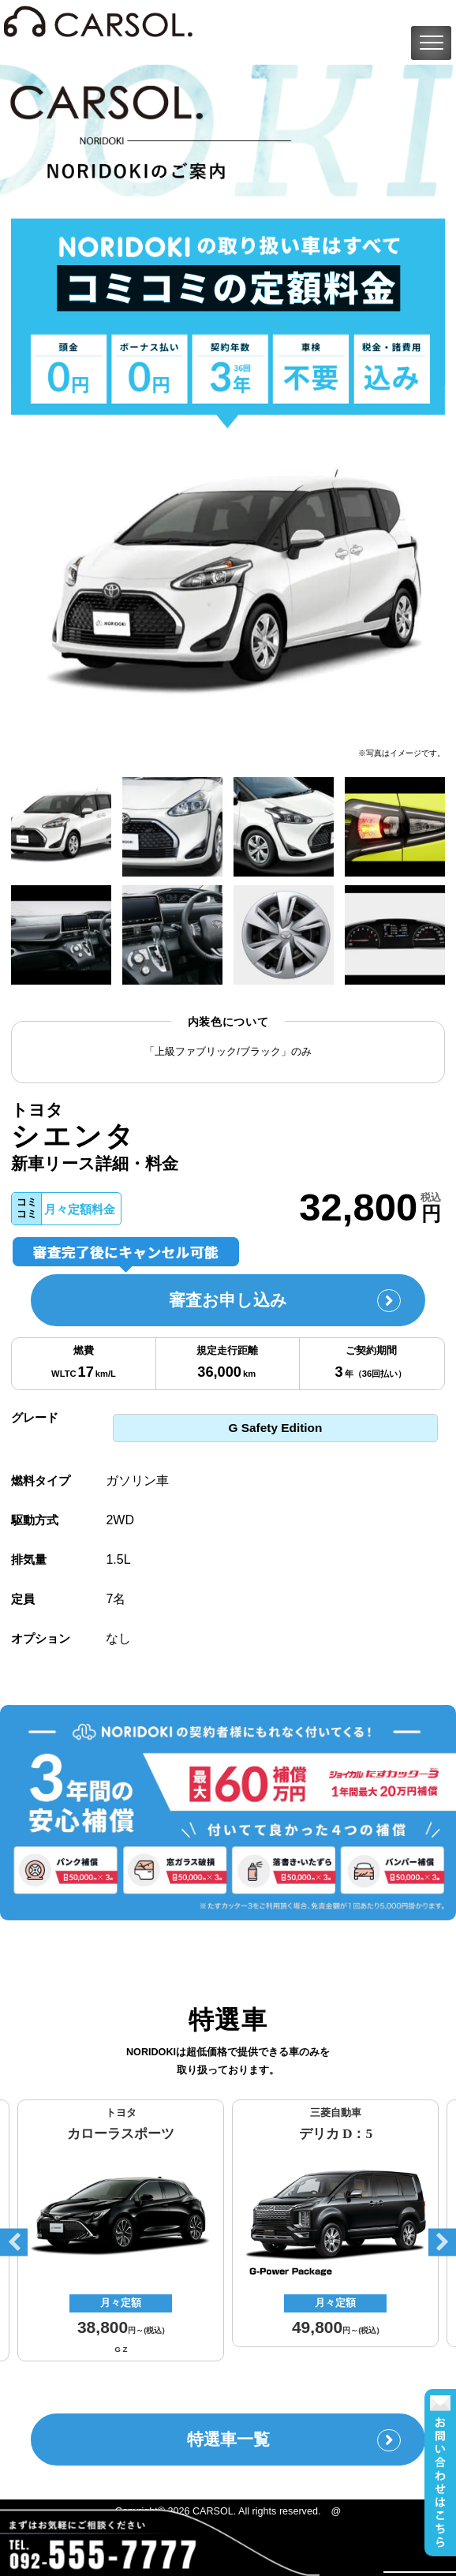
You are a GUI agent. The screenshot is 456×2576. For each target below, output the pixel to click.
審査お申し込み (285, 1300)
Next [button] (442, 2242)
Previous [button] (14, 2242)
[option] (228, 587)
